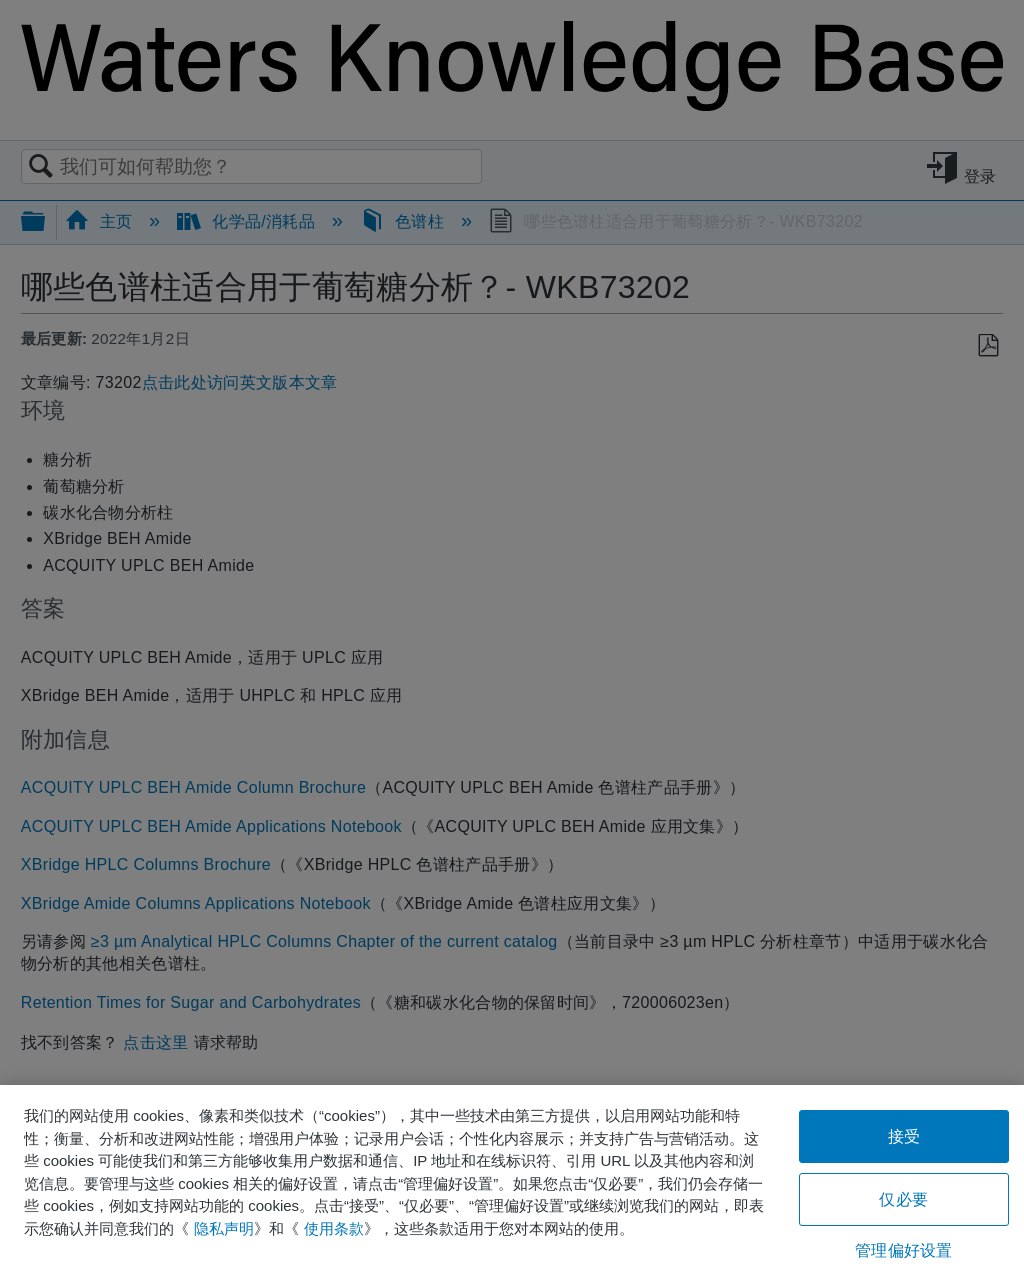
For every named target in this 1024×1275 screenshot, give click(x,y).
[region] (512, 1180)
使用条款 (334, 1228)
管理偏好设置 (903, 1250)
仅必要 (903, 1199)
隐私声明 (224, 1228)
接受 (904, 1136)
